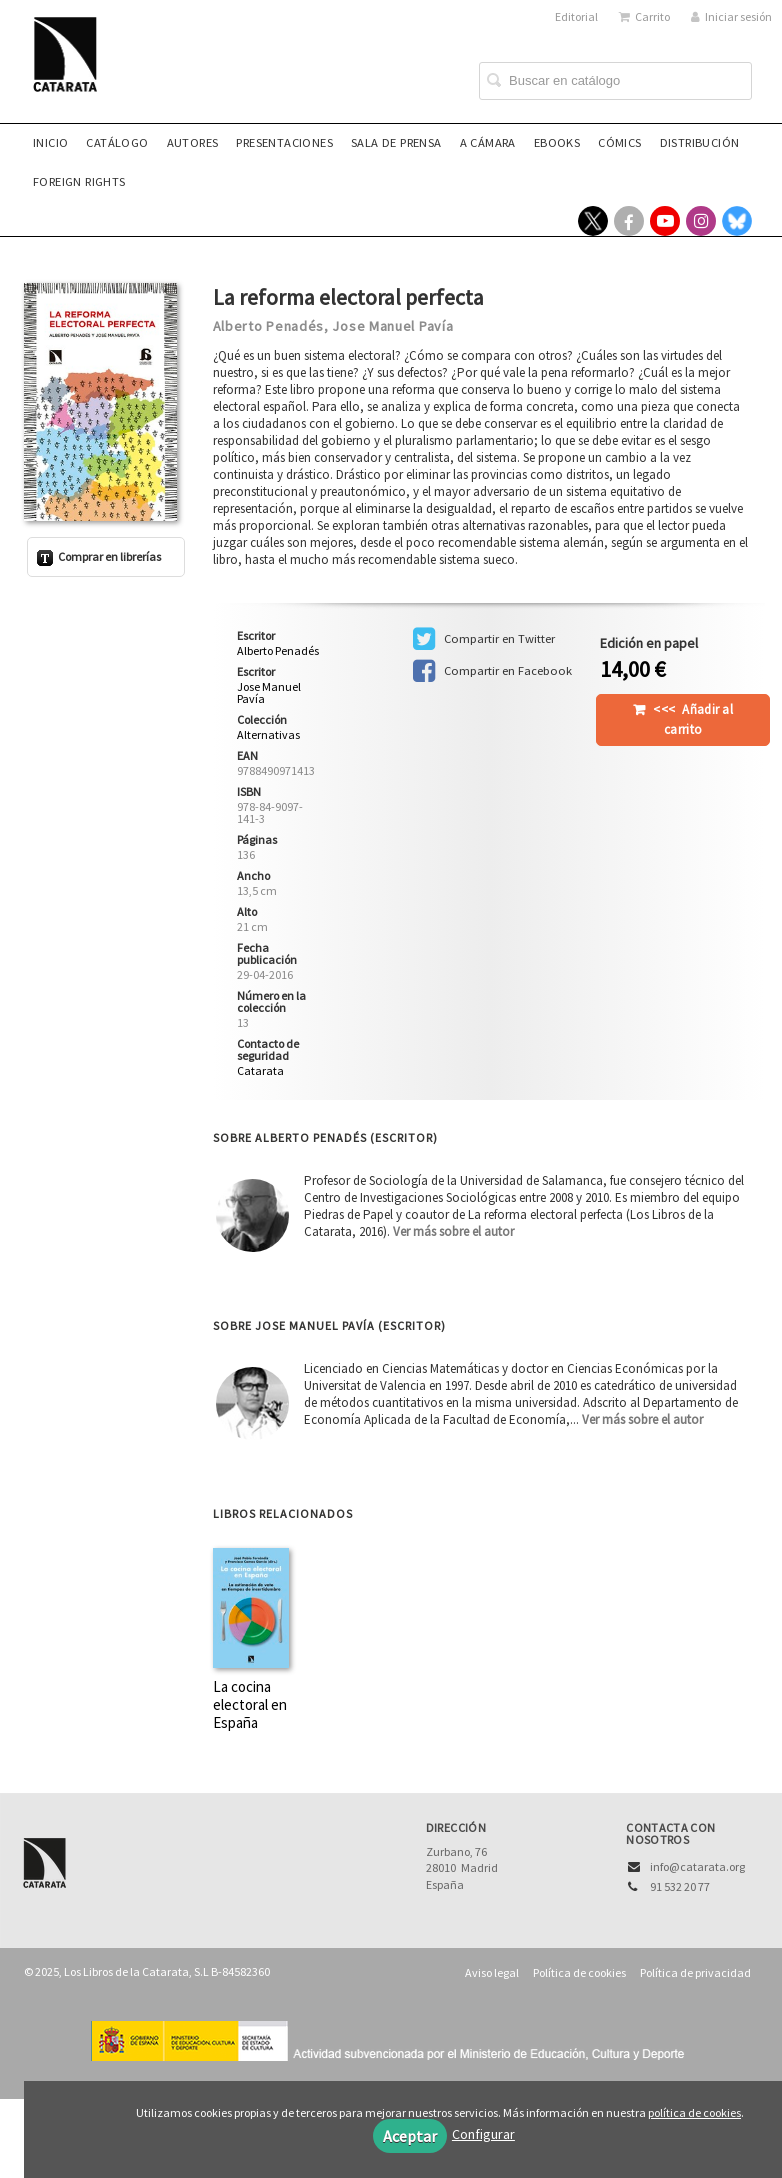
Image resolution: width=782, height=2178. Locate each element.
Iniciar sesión (731, 16)
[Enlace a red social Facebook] (629, 221)
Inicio (50, 142)
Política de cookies (579, 1972)
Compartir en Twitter (484, 639)
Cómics (619, 142)
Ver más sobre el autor (453, 1231)
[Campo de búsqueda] (615, 81)
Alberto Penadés (269, 326)
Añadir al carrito (693, 719)
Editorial (576, 16)
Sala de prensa (396, 142)
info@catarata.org (697, 1866)
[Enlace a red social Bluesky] (737, 221)
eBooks (557, 142)
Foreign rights (79, 181)
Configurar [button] (483, 2134)
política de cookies (694, 2112)
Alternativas (268, 735)
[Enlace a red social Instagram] (701, 221)
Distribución (700, 142)
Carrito (644, 16)
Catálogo (117, 142)
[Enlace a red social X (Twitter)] (593, 221)
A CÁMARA (488, 142)
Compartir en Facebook (492, 671)
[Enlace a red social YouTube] (665, 221)
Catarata (260, 1070)
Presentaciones (284, 142)
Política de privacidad (695, 1972)
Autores (193, 142)
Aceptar (410, 2136)
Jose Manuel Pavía (392, 326)
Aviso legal (492, 1972)
